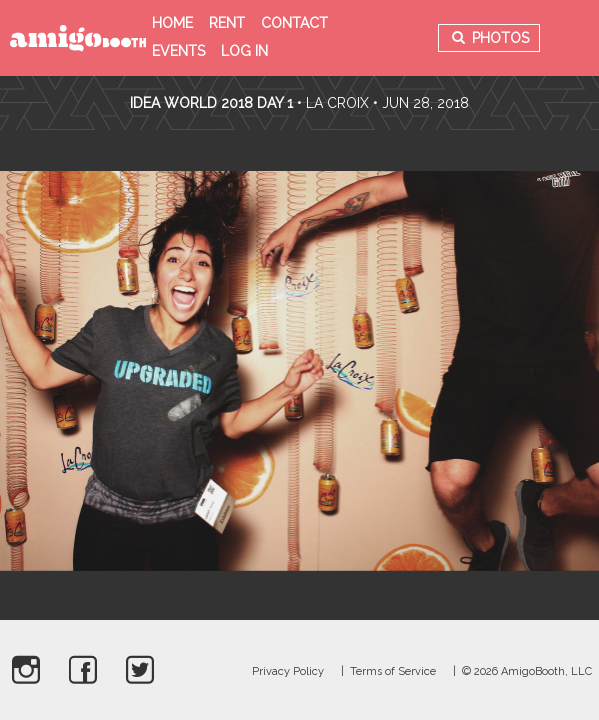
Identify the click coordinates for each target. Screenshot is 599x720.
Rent (227, 23)
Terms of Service (393, 671)
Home (172, 23)
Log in (244, 51)
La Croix (337, 103)
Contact (294, 23)
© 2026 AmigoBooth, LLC (527, 671)
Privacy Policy (288, 671)
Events (178, 51)
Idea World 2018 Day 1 (211, 103)
